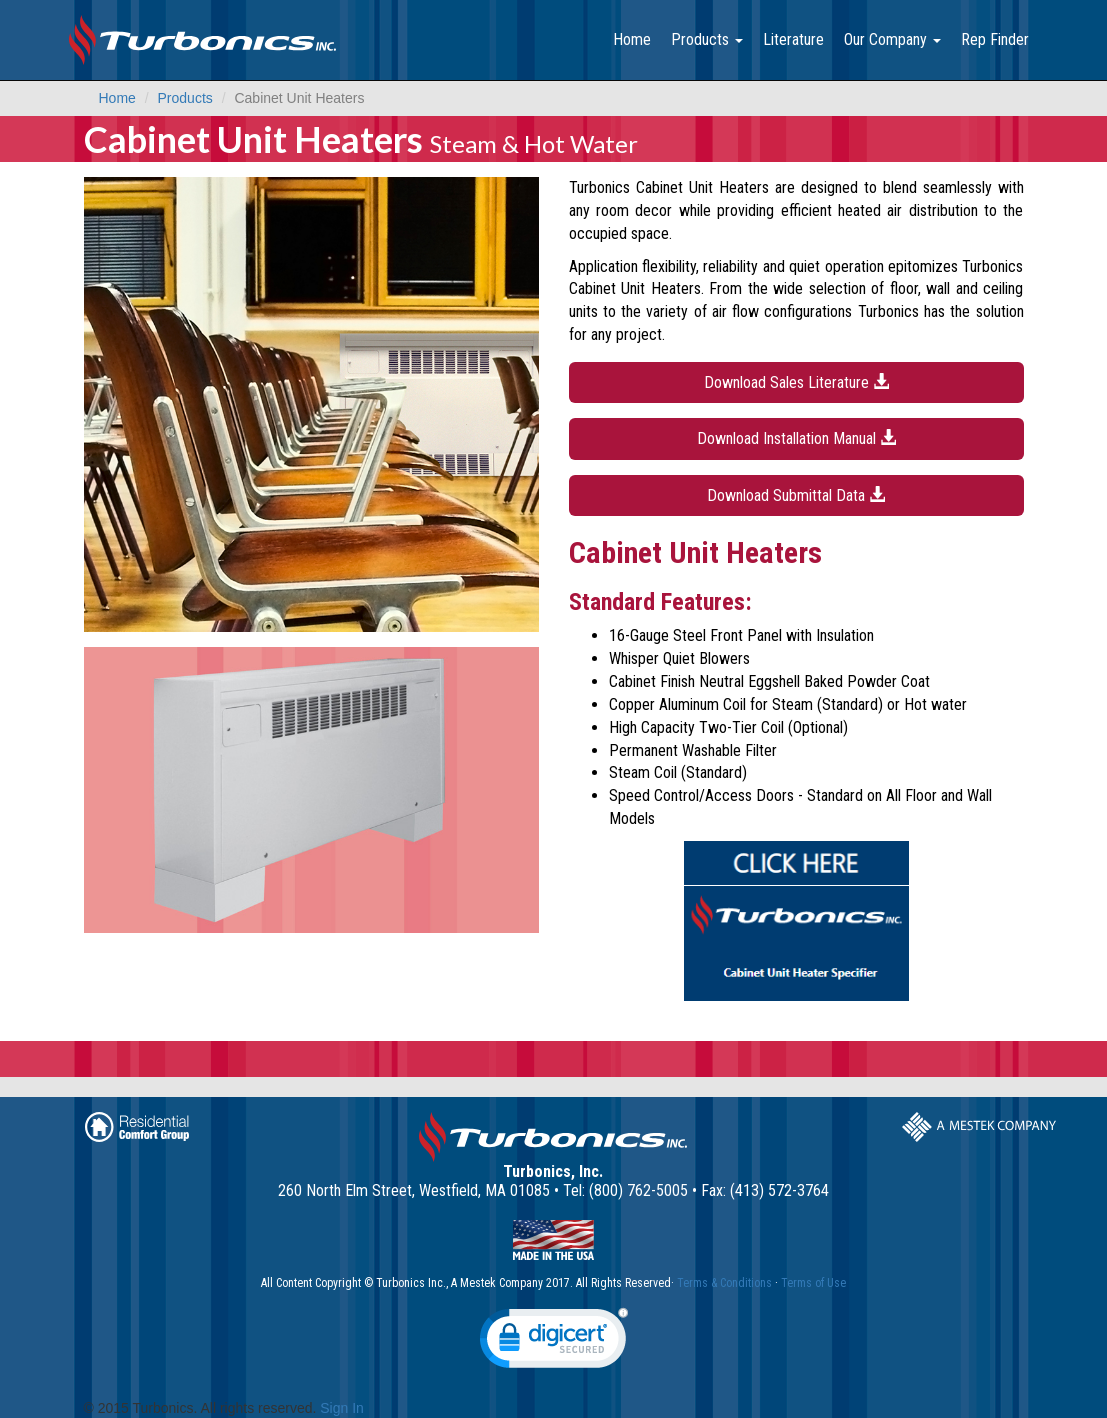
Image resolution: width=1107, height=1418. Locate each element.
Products (185, 98)
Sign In (342, 1408)
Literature (793, 39)
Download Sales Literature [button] (796, 382)
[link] (554, 1342)
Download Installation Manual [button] (796, 438)
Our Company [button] (892, 39)
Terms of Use (813, 1283)
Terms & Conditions (724, 1283)
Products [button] (707, 39)
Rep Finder (995, 39)
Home (632, 39)
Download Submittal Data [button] (796, 495)
